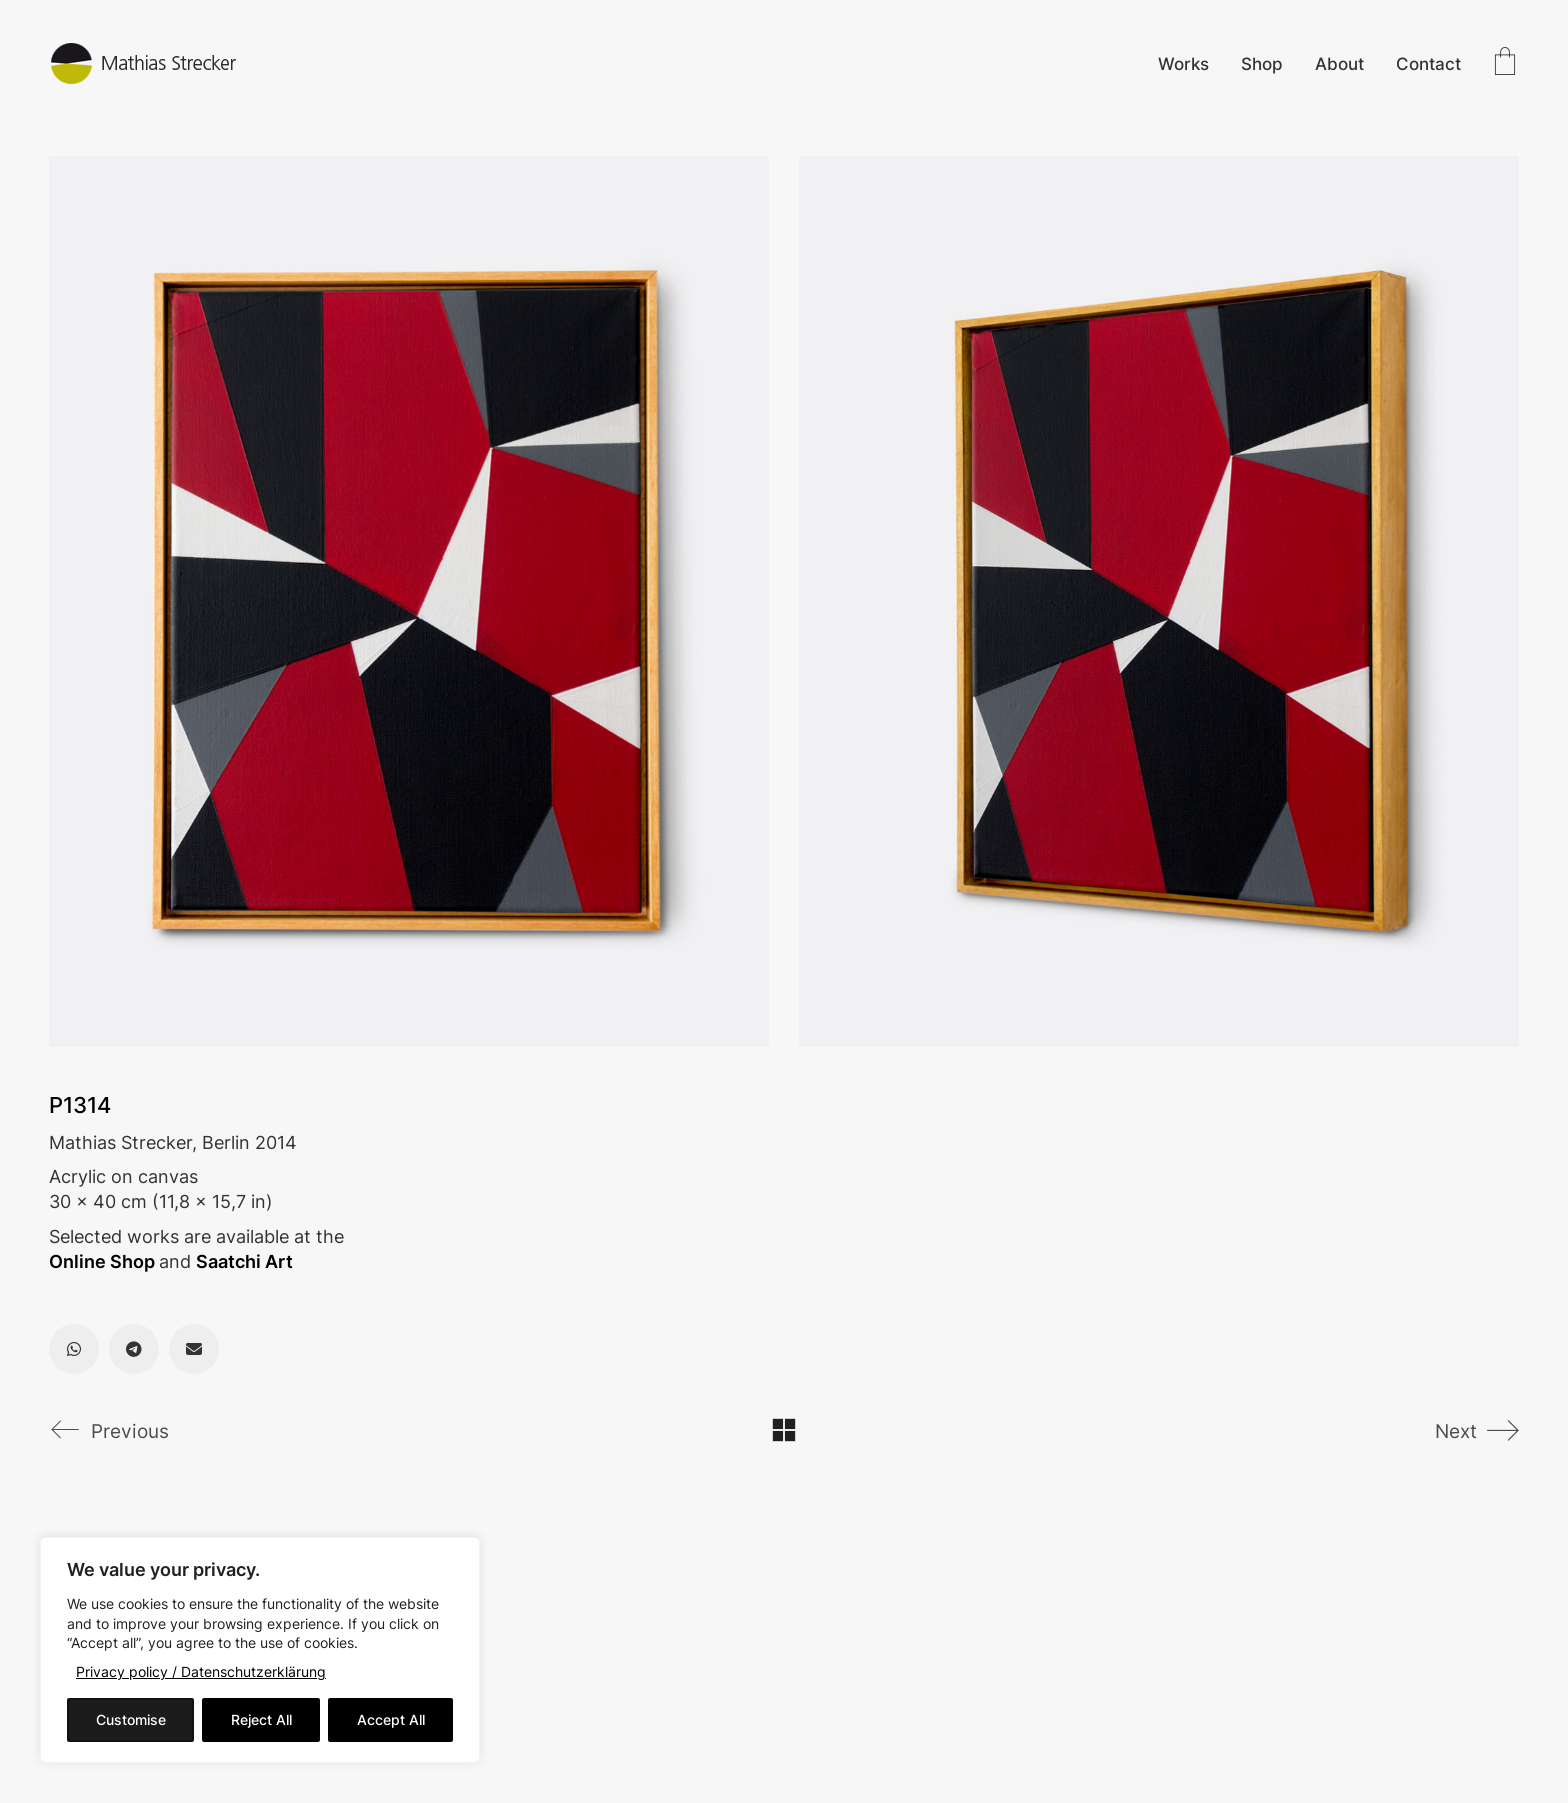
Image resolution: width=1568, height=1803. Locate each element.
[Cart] (1505, 63)
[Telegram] (134, 1349)
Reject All (261, 1719)
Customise (131, 1719)
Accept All (391, 1719)
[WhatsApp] (74, 1349)
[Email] (194, 1349)
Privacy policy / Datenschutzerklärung (201, 1671)
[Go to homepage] (144, 63)
